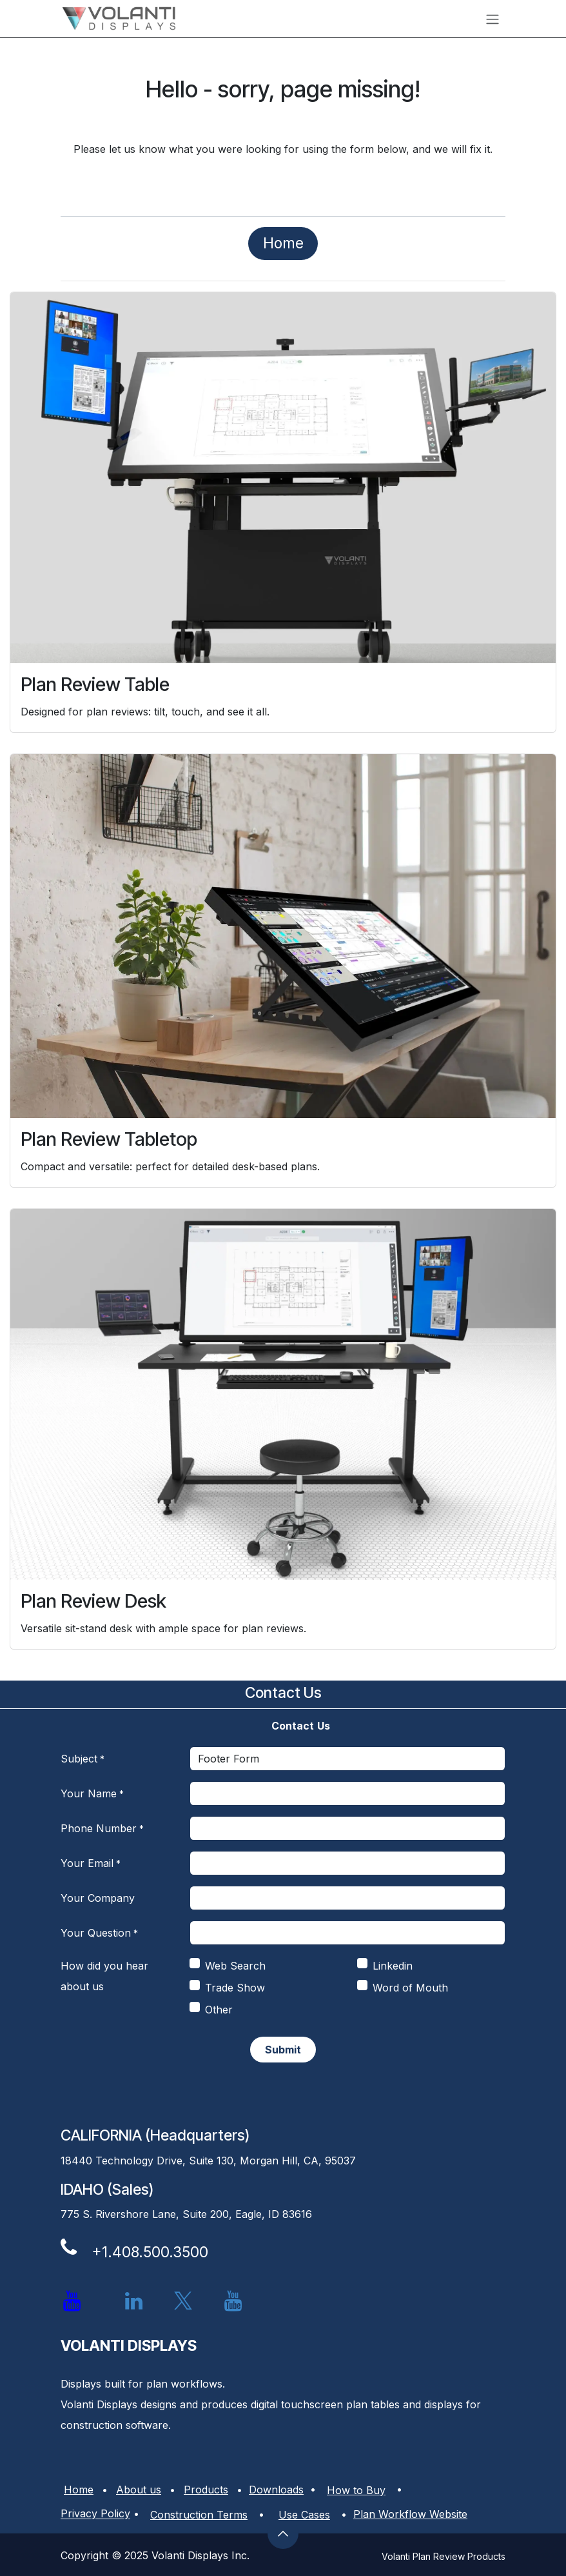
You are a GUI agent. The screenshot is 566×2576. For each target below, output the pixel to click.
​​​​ (283, 243)
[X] (183, 2301)
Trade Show (235, 1987)
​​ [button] (283, 2049)
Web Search (235, 1965)
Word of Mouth (410, 1987)
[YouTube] (233, 2301)
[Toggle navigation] (492, 18)
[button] (283, 2533)
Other (219, 2009)
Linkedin (393, 1965)
